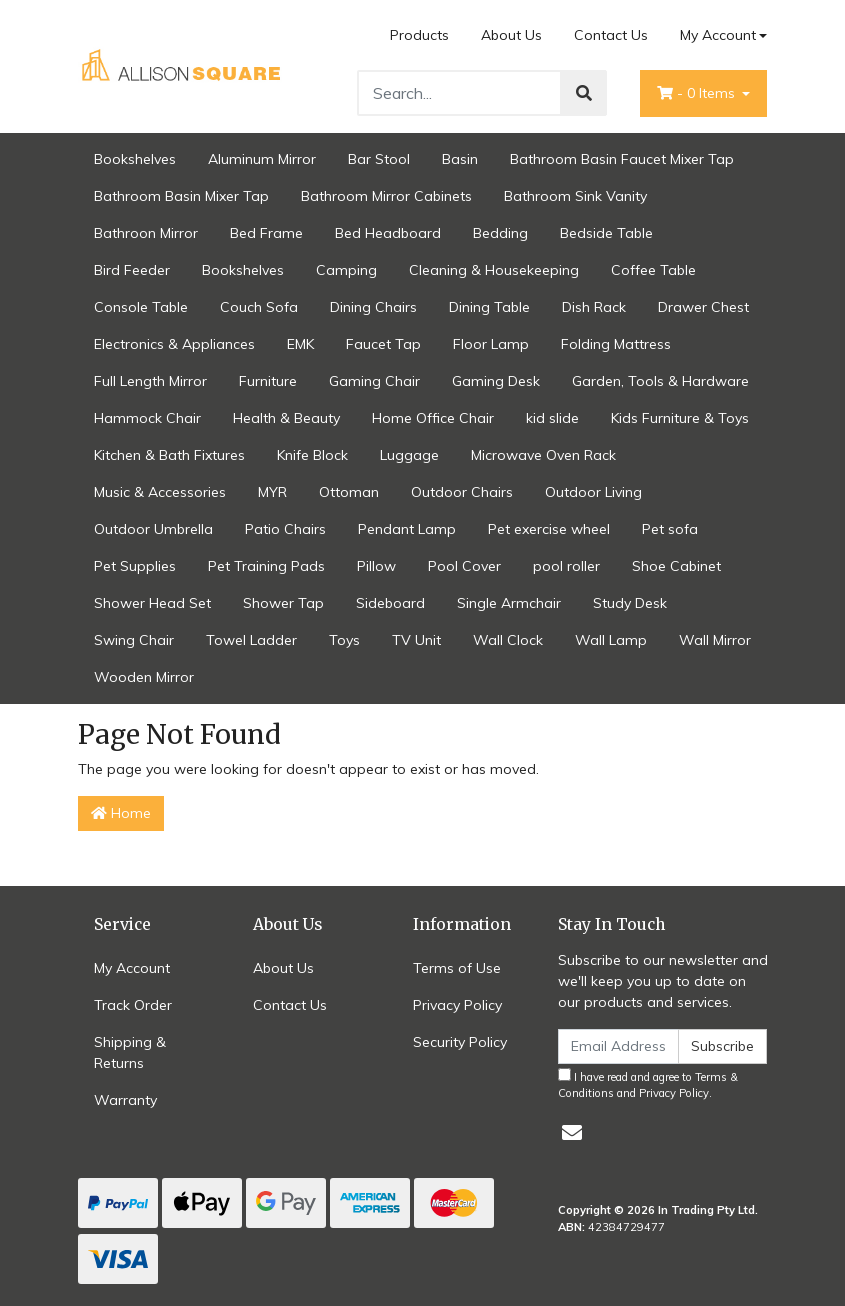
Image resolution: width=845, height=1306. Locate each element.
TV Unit (416, 640)
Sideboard (390, 603)
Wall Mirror (715, 640)
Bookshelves (135, 159)
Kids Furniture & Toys (680, 418)
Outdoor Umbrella (153, 529)
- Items (698, 93)
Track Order (133, 1005)
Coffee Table (653, 270)
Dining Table (489, 307)
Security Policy (460, 1042)
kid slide (552, 418)
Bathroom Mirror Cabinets (386, 196)
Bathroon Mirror (146, 233)
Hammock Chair (147, 418)
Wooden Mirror (144, 677)
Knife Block (312, 455)
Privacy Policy (457, 1005)
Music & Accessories (160, 492)
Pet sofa (670, 529)
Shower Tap (283, 603)
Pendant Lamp (407, 529)
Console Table (141, 307)
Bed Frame (266, 233)
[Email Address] (619, 1046)
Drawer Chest (703, 307)
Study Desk (630, 603)
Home (121, 813)
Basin (460, 159)
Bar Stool (379, 159)
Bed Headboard (388, 233)
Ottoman (349, 492)
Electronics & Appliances (174, 344)
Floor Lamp (491, 344)
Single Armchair (509, 603)
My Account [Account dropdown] (718, 35)
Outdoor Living (593, 492)
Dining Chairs (373, 307)
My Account (132, 968)
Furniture (268, 381)
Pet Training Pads (266, 566)
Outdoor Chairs (462, 492)
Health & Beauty (286, 418)
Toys (344, 640)
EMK (300, 344)
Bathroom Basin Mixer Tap (181, 196)
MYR (272, 492)
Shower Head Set (152, 603)
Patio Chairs (285, 529)
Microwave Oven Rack (543, 455)
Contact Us (611, 35)
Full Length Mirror (150, 381)
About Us (511, 35)
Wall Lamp (611, 640)
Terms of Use (457, 968)
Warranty (125, 1100)
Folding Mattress (616, 344)
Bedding (500, 233)
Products (419, 35)
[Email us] (572, 1132)
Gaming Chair (374, 381)
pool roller (566, 566)
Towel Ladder (251, 640)
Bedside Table (606, 233)
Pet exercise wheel (549, 529)
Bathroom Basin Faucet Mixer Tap (622, 159)
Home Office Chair (433, 418)
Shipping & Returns (130, 1052)
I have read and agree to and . (648, 1084)
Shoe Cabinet (676, 566)
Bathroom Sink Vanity (575, 196)
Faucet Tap (383, 344)
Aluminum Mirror (262, 159)
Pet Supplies (135, 566)
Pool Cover (464, 566)
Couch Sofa (259, 307)
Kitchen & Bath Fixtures (169, 455)
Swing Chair (134, 640)
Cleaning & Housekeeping (494, 270)
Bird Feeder (132, 270)
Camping (346, 270)
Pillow (376, 566)
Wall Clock (508, 640)
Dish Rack (594, 307)
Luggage (409, 455)
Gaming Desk (496, 381)
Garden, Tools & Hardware (660, 381)
